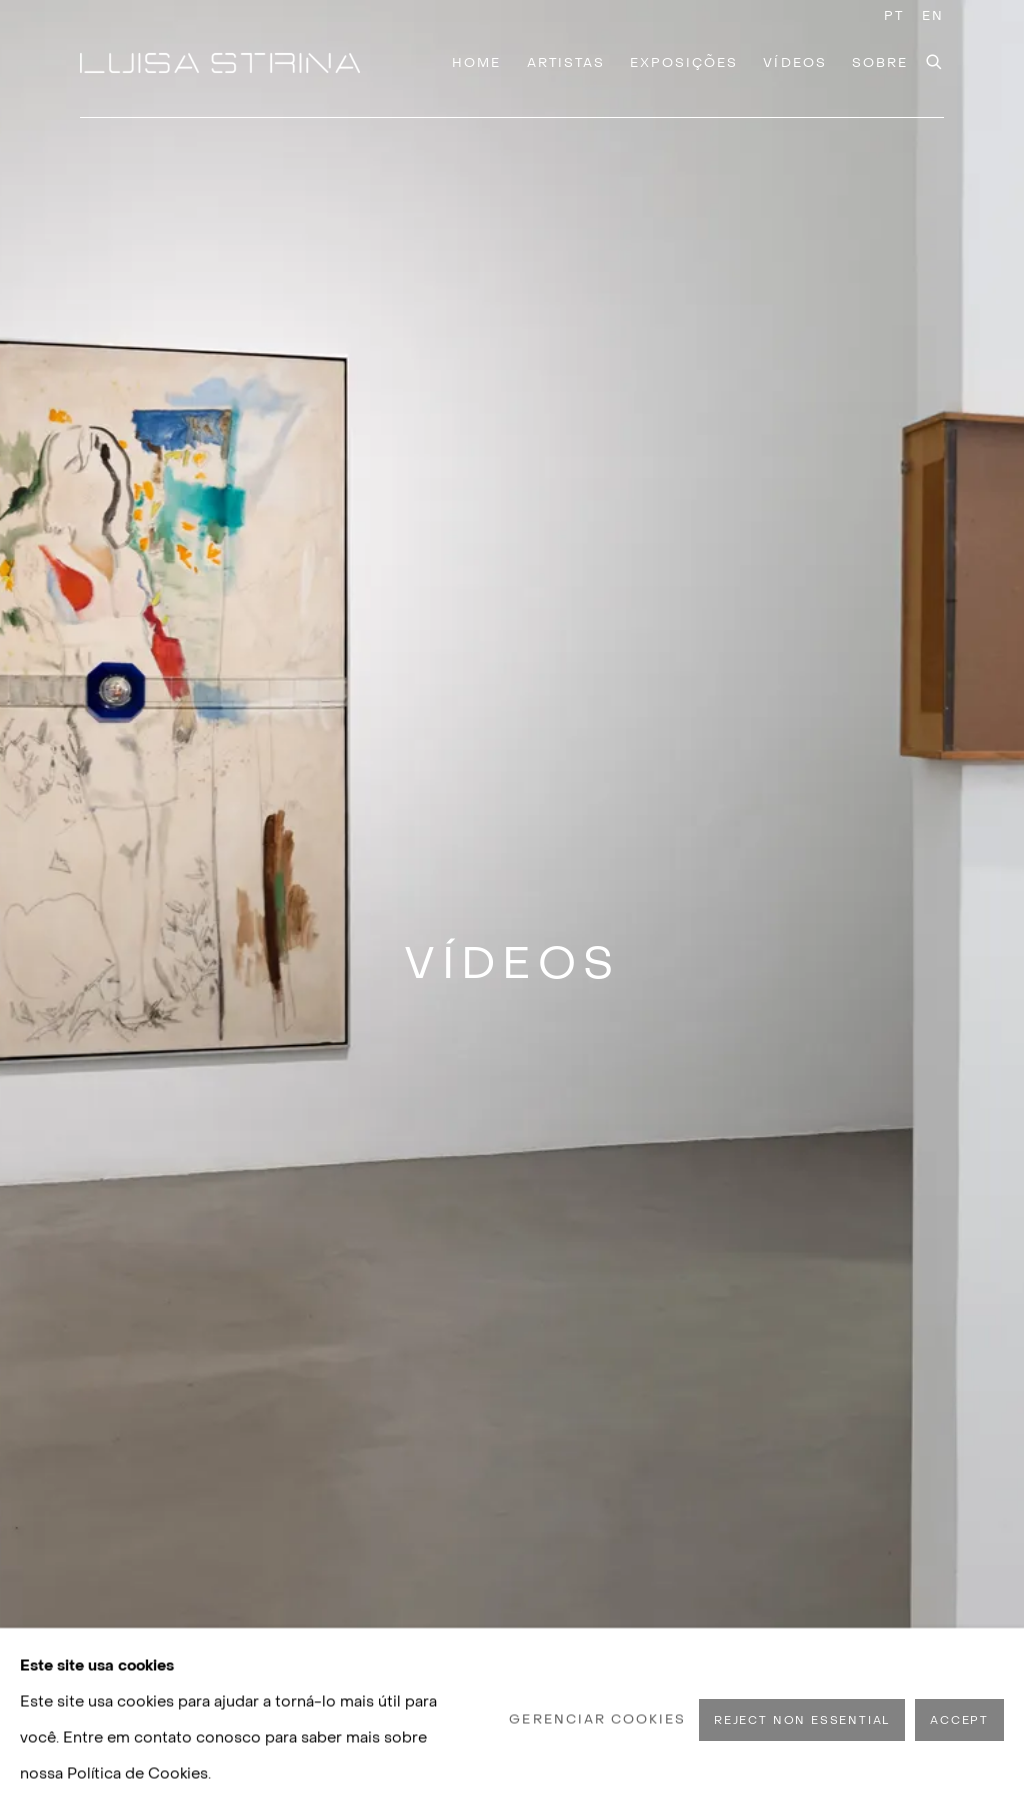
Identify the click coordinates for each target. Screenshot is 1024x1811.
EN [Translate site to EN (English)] (933, 16)
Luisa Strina (220, 63)
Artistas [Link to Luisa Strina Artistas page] (566, 63)
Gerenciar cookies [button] (597, 1718)
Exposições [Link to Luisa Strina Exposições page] (684, 63)
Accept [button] (959, 1719)
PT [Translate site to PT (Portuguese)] (894, 16)
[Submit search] (935, 59)
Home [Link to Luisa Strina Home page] (476, 63)
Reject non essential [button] (802, 1719)
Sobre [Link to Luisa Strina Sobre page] (880, 63)
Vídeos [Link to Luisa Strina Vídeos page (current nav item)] (794, 63)
